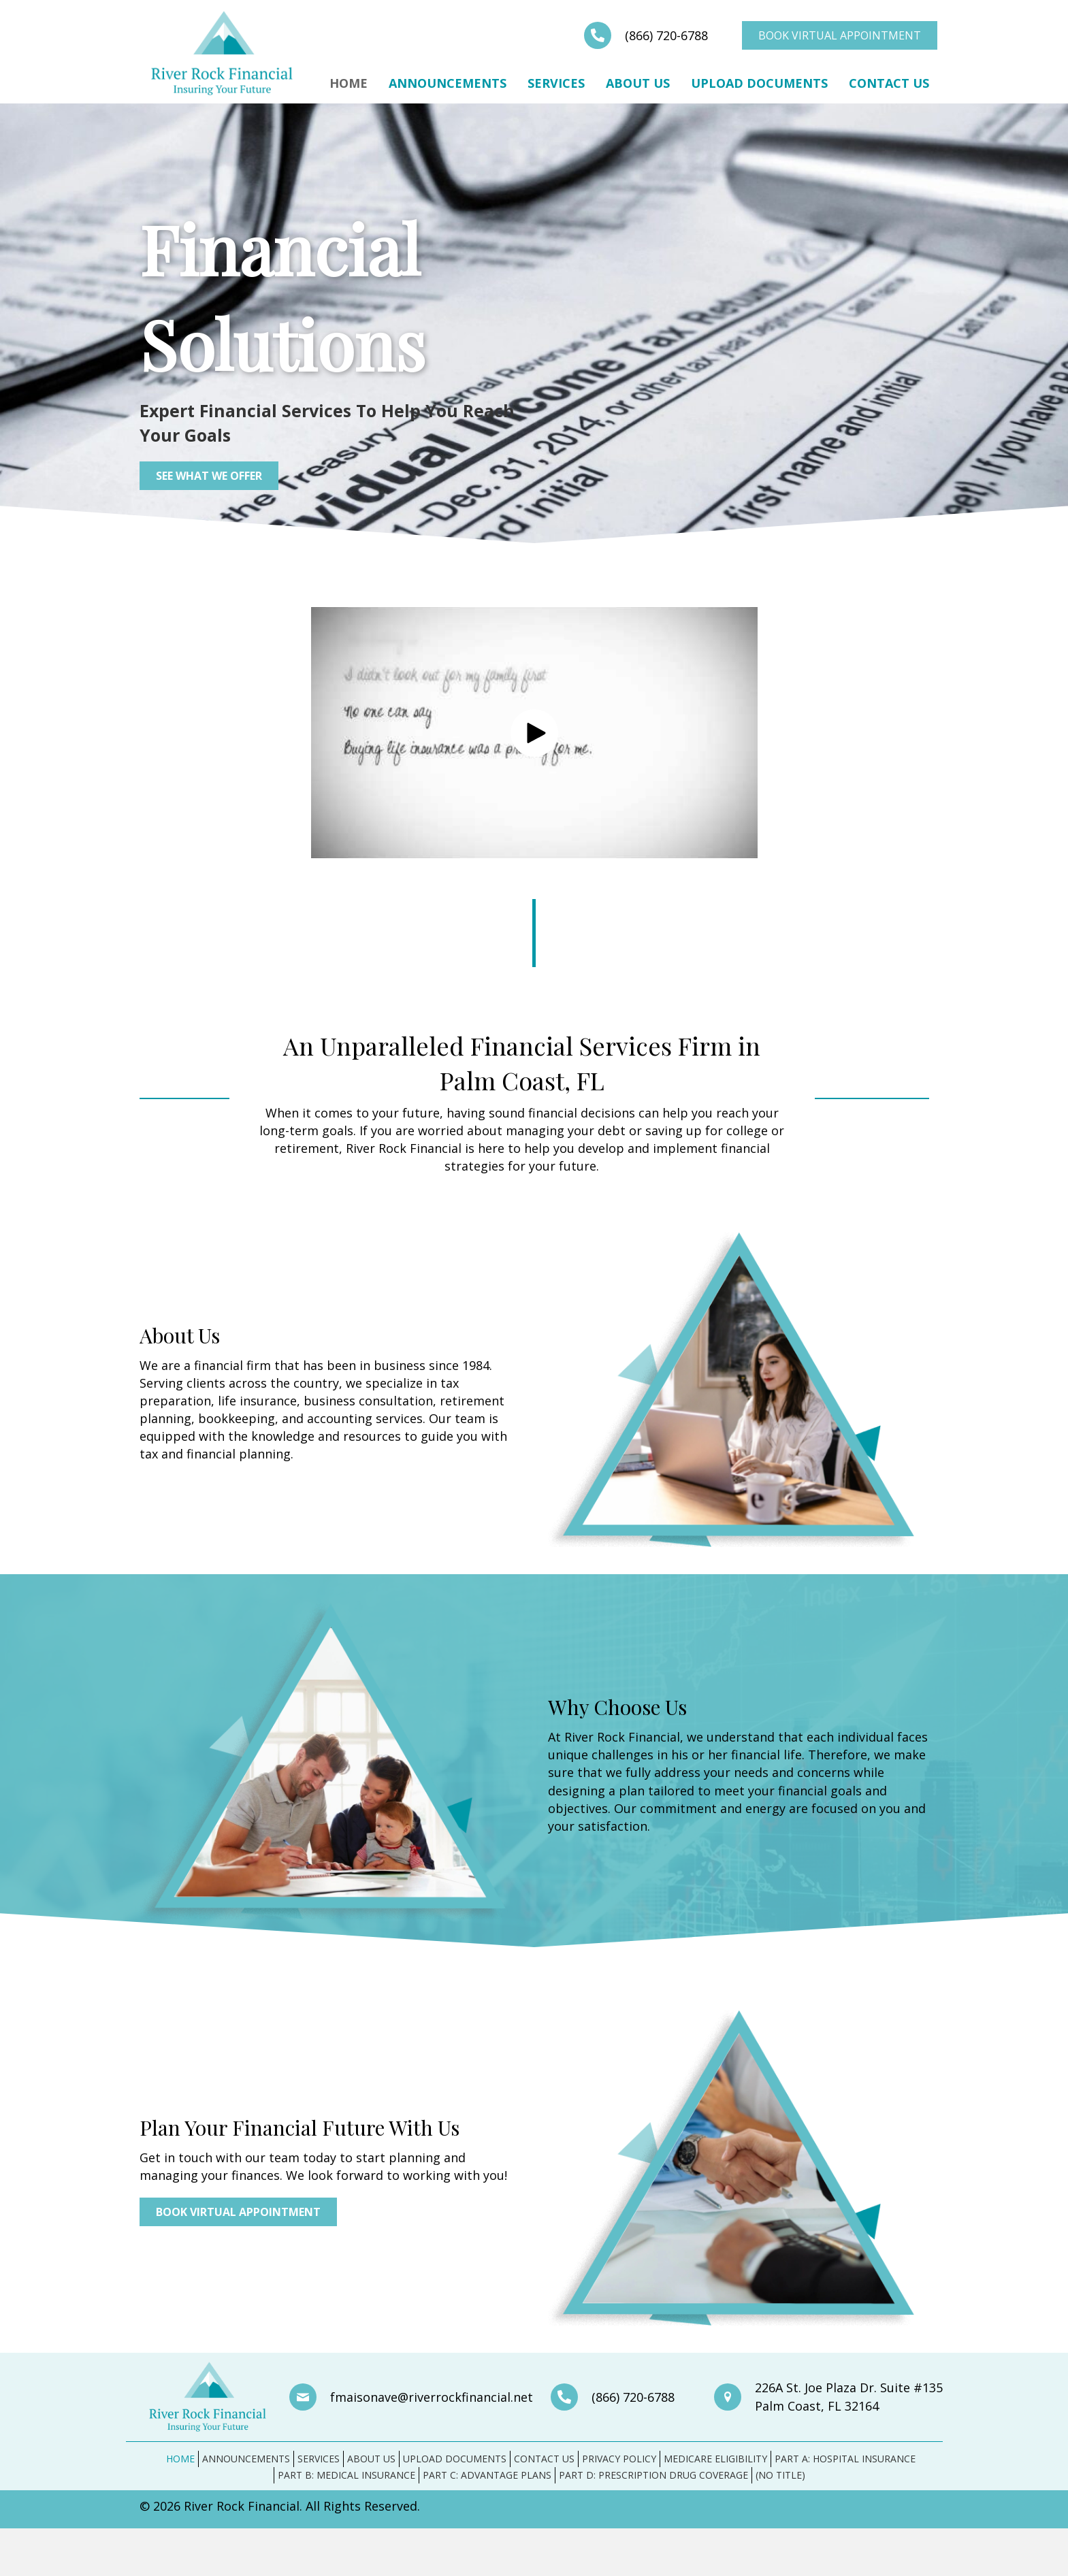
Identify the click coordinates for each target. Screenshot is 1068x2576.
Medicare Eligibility (715, 2458)
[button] (534, 733)
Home (348, 83)
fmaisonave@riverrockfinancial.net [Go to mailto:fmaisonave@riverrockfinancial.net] (431, 2397)
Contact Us (889, 83)
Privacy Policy (619, 2458)
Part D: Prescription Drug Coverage (653, 2474)
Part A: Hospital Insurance (845, 2458)
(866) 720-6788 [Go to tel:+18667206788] (666, 35)
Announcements (447, 83)
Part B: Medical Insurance (346, 2474)
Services (556, 83)
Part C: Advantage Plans (487, 2474)
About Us (638, 83)
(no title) (780, 2474)
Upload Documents (759, 83)
